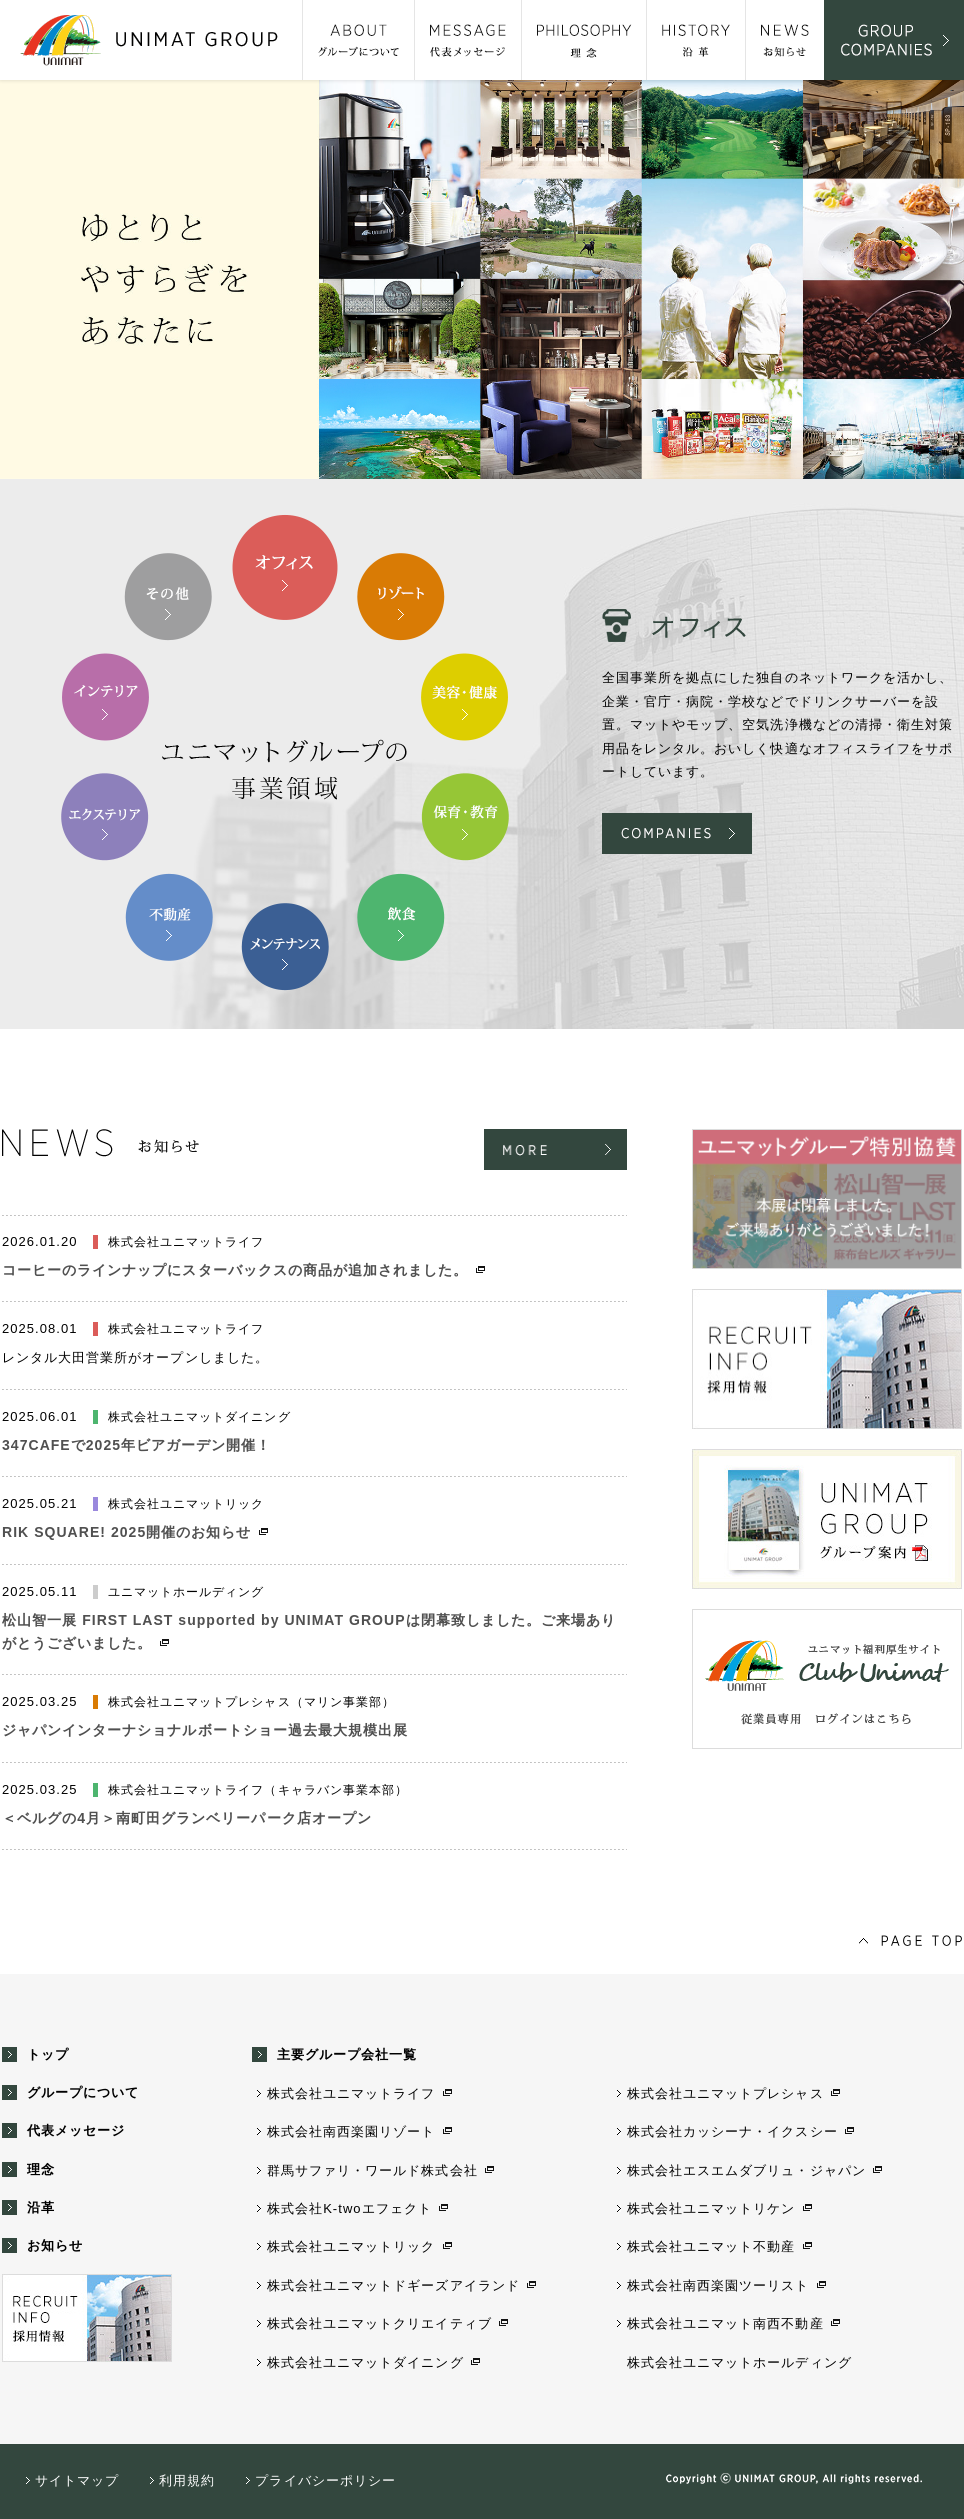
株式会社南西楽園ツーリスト (718, 2285)
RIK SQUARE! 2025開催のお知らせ (127, 1532)
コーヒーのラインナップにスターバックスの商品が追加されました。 (235, 1270)
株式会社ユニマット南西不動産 (725, 2323)
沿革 (41, 2207)
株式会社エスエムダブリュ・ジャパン (746, 2170)
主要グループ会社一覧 (347, 2054)
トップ (48, 2054)
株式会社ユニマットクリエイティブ (379, 2323)
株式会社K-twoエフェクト (349, 2208)
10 (169, 597)
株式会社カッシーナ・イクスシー (732, 2131)
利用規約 (187, 2480)
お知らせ (55, 2245)
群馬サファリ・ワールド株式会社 (372, 2170)
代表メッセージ (76, 2130)
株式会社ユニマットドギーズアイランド (393, 2285)
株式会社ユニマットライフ (351, 2093)
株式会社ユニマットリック (351, 2246)
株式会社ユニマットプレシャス (725, 2093)
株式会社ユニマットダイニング (365, 2362)
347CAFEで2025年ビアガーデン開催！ (137, 1445)
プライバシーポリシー (325, 2480)
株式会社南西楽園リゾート (351, 2131)
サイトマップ (77, 2480)
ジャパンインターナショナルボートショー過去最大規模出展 (205, 1730)
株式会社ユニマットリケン (711, 2208)
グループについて (83, 2092)
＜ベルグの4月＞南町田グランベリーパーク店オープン (187, 1818)
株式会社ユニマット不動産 (711, 2246)
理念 (41, 2169)
